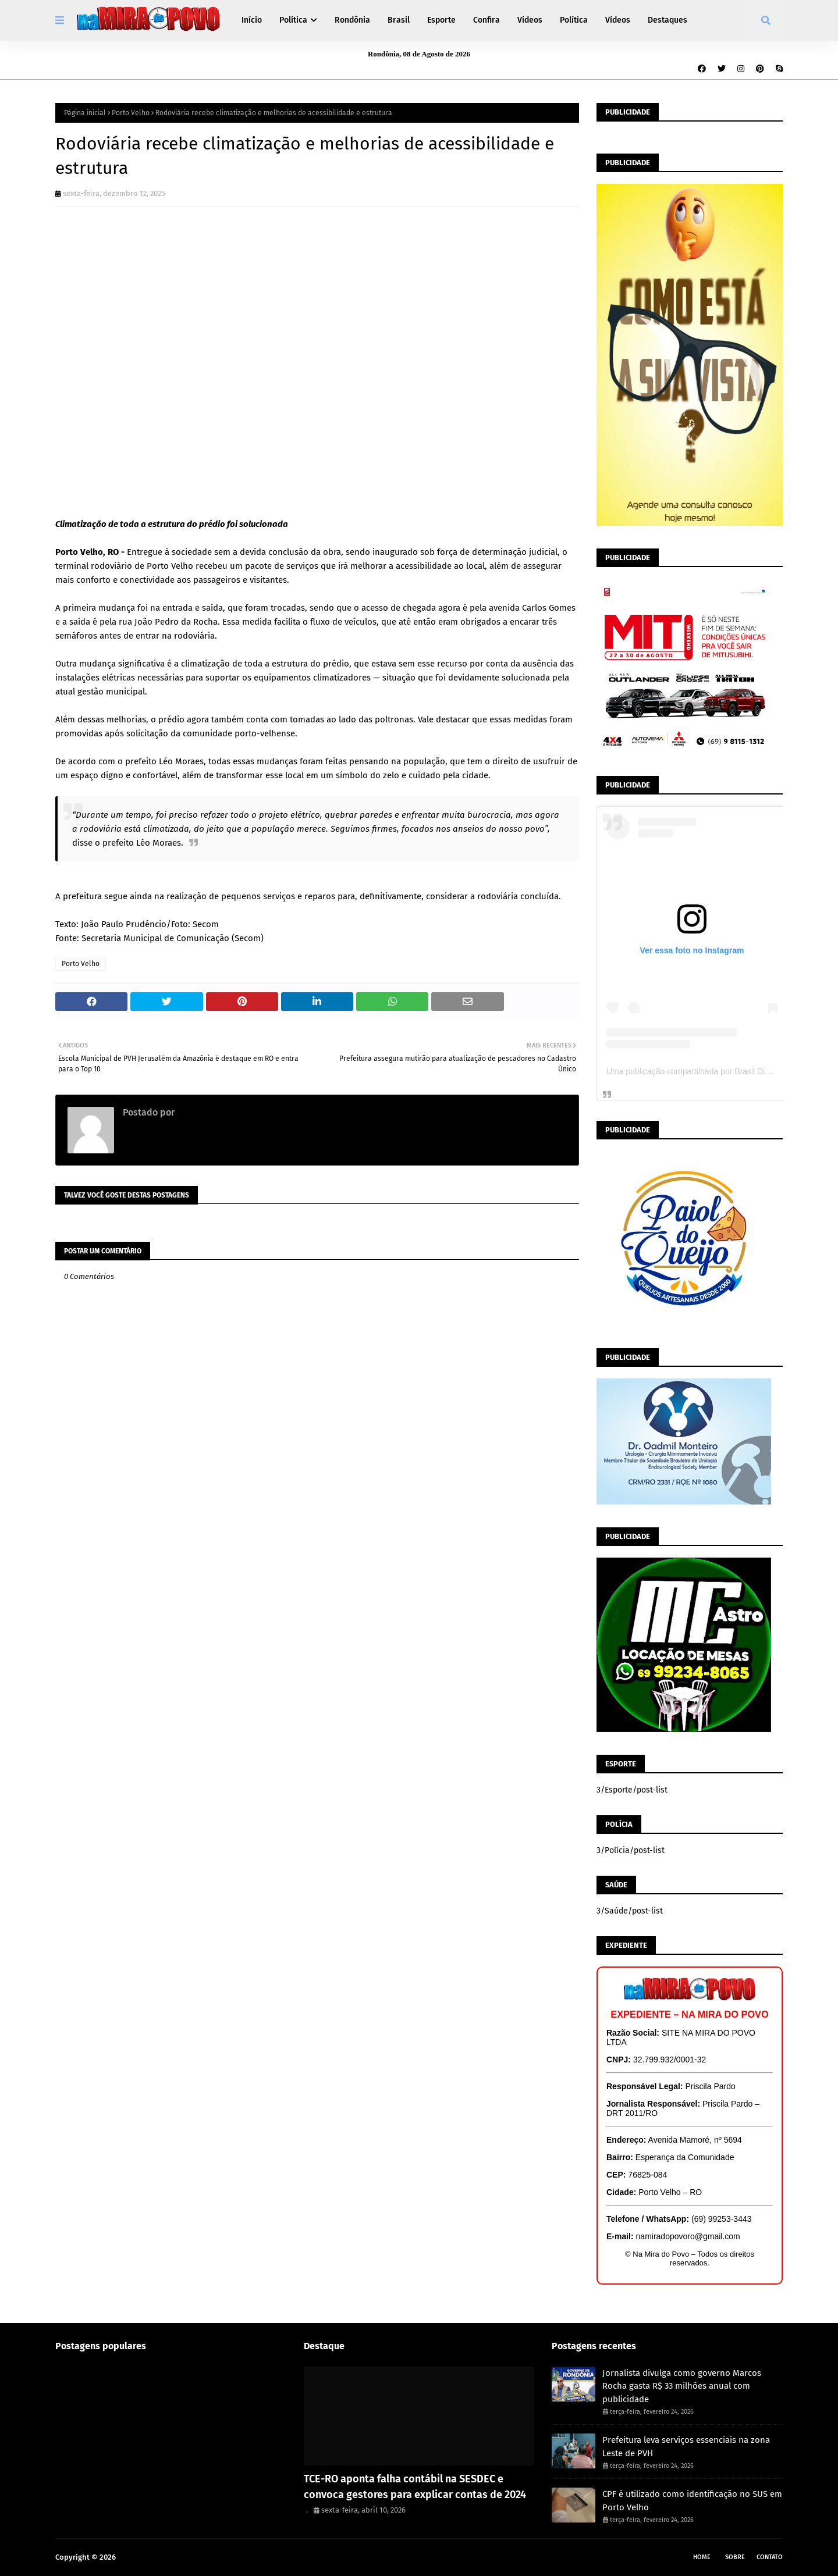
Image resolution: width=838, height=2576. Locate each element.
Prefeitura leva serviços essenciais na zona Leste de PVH (686, 2447)
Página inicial (85, 113)
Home (702, 2557)
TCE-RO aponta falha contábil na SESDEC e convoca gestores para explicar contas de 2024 (415, 2486)
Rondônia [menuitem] (352, 20)
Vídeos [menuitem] (529, 20)
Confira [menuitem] (486, 20)
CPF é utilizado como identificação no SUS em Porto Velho (692, 2501)
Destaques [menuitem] (667, 20)
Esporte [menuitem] (441, 20)
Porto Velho (131, 113)
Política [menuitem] (293, 20)
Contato (770, 2557)
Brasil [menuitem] (399, 20)
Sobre (735, 2557)
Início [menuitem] (252, 20)
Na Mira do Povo (146, 2557)
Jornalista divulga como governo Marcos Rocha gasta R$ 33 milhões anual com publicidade (681, 2386)
